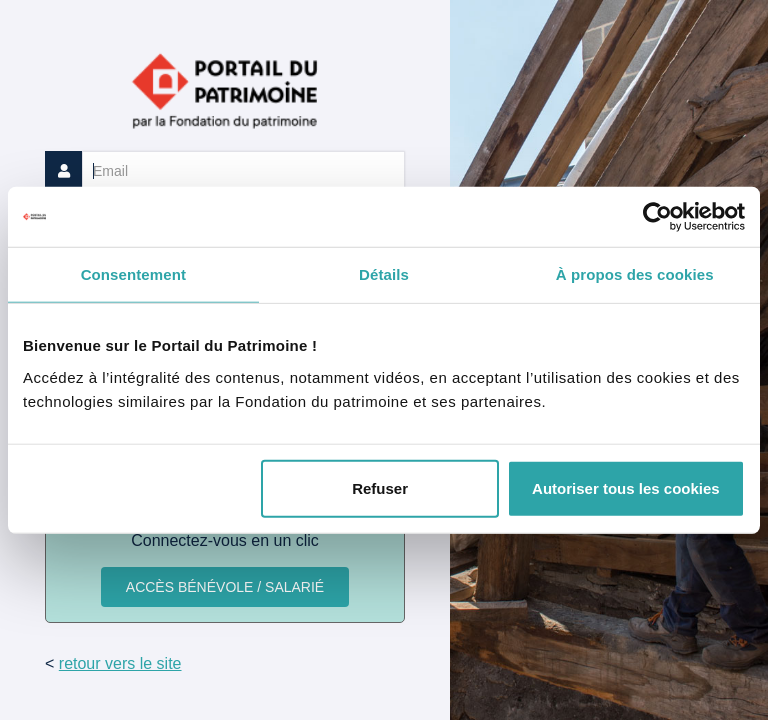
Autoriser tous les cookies (626, 487)
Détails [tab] (384, 274)
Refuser (380, 487)
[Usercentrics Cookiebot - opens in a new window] (657, 217)
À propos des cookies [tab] (635, 274)
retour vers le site (120, 663)
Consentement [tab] (133, 274)
